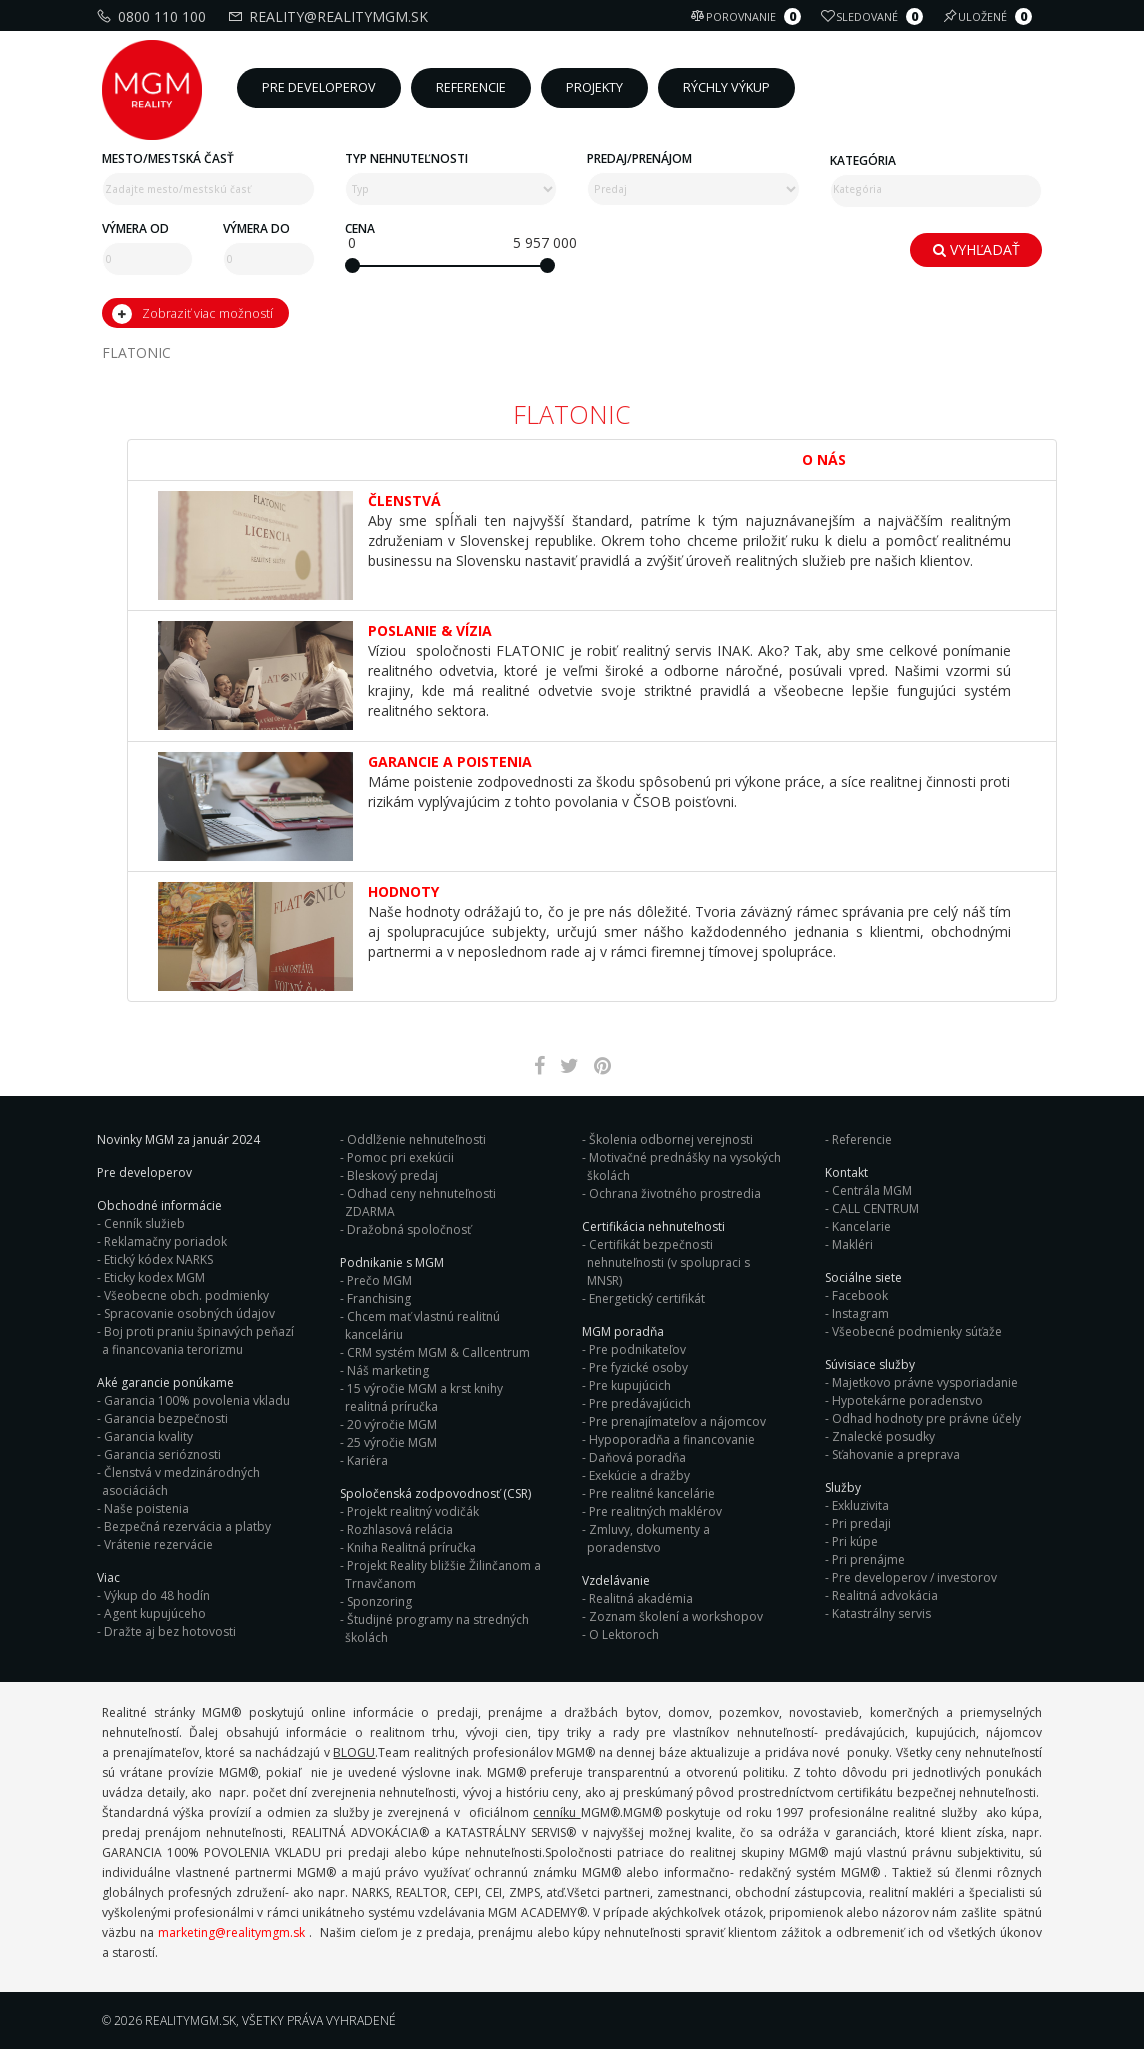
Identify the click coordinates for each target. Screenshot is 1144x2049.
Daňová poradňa (637, 1457)
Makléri (852, 1244)
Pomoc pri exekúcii (400, 1157)
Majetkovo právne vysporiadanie (925, 1382)
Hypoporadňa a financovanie (672, 1439)
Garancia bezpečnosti (166, 1418)
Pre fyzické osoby (638, 1367)
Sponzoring (379, 1601)
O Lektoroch (624, 1634)
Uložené (990, 16)
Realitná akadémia (641, 1598)
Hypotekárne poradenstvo (907, 1400)
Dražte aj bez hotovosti (170, 1631)
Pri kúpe (855, 1541)
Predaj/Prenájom (639, 158)
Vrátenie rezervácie (158, 1544)
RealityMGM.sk (190, 2020)
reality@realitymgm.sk (330, 16)
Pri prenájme (868, 1559)
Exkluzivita (860, 1505)
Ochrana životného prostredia (675, 1193)
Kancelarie (861, 1226)
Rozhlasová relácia (400, 1529)
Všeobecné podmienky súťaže (917, 1331)
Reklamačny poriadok (165, 1241)
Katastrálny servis (881, 1613)
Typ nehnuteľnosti (406, 158)
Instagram (860, 1313)
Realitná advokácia (885, 1595)
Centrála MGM (872, 1190)
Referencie (862, 1139)
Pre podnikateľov (637, 1349)
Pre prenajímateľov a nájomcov (677, 1421)
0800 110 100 (154, 16)
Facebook (860, 1295)
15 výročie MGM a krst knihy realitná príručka (424, 1397)
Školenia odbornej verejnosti (671, 1139)
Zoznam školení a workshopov (676, 1616)
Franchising (379, 1298)
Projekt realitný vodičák (413, 1511)
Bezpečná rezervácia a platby (187, 1526)
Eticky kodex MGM (154, 1277)
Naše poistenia (146, 1508)
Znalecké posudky (883, 1436)
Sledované (874, 16)
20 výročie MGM (392, 1424)
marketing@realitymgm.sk (231, 1932)
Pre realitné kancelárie (652, 1493)
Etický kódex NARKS (158, 1259)
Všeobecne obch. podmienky (186, 1295)
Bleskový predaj (392, 1175)
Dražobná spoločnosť (409, 1229)
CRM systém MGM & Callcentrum (438, 1352)
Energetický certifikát (647, 1298)
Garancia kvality (148, 1436)
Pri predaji (861, 1523)
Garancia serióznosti (162, 1454)
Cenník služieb (144, 1223)
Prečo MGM (379, 1280)
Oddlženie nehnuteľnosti (416, 1139)
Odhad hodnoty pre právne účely (926, 1418)
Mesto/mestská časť (168, 158)
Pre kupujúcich (630, 1385)
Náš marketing (388, 1370)
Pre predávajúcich (640, 1403)
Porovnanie (748, 16)
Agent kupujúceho (155, 1613)
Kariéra (367, 1460)
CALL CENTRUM (875, 1208)
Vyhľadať (976, 249)
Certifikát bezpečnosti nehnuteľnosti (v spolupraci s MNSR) (668, 1262)
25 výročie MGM (392, 1442)
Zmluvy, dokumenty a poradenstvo (648, 1538)
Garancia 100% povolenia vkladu (197, 1400)
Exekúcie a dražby (639, 1475)
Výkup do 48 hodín (157, 1595)
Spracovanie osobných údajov (189, 1313)
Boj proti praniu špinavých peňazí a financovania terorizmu (198, 1340)
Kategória (863, 160)
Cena (360, 228)
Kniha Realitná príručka (411, 1547)
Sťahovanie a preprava (896, 1454)
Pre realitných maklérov (655, 1511)
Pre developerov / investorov (914, 1577)
